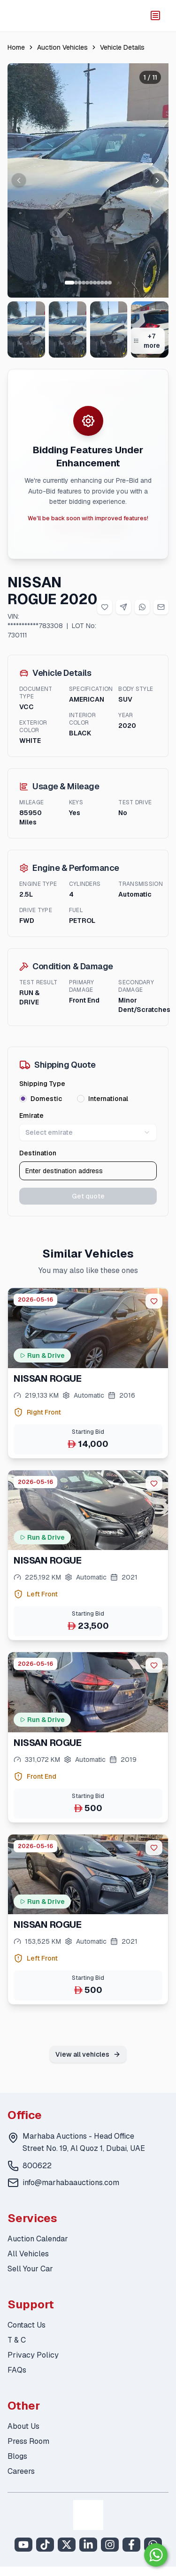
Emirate (31, 1115)
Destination (37, 1153)
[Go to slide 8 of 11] (98, 283)
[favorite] (153, 1301)
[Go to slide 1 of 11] (69, 283)
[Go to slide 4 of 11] (83, 283)
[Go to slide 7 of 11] (95, 283)
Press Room (28, 2441)
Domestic (46, 1098)
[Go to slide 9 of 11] (102, 283)
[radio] (23, 1098)
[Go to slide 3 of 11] (80, 283)
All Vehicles (28, 2254)
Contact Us (27, 2325)
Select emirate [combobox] (88, 1132)
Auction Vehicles (62, 47)
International (108, 1098)
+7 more (146, 341)
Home (16, 47)
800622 (37, 2166)
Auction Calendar (38, 2239)
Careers (21, 2471)
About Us (23, 2426)
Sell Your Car (30, 2269)
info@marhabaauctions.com (71, 2182)
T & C (17, 2340)
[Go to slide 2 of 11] (76, 283)
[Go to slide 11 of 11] (110, 283)
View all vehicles (88, 2054)
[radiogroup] (88, 1098)
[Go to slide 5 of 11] (87, 283)
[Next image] (157, 180)
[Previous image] (18, 180)
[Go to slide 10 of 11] (106, 283)
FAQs (17, 2370)
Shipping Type (42, 1083)
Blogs (17, 2456)
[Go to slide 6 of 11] (91, 283)
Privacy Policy (33, 2355)
